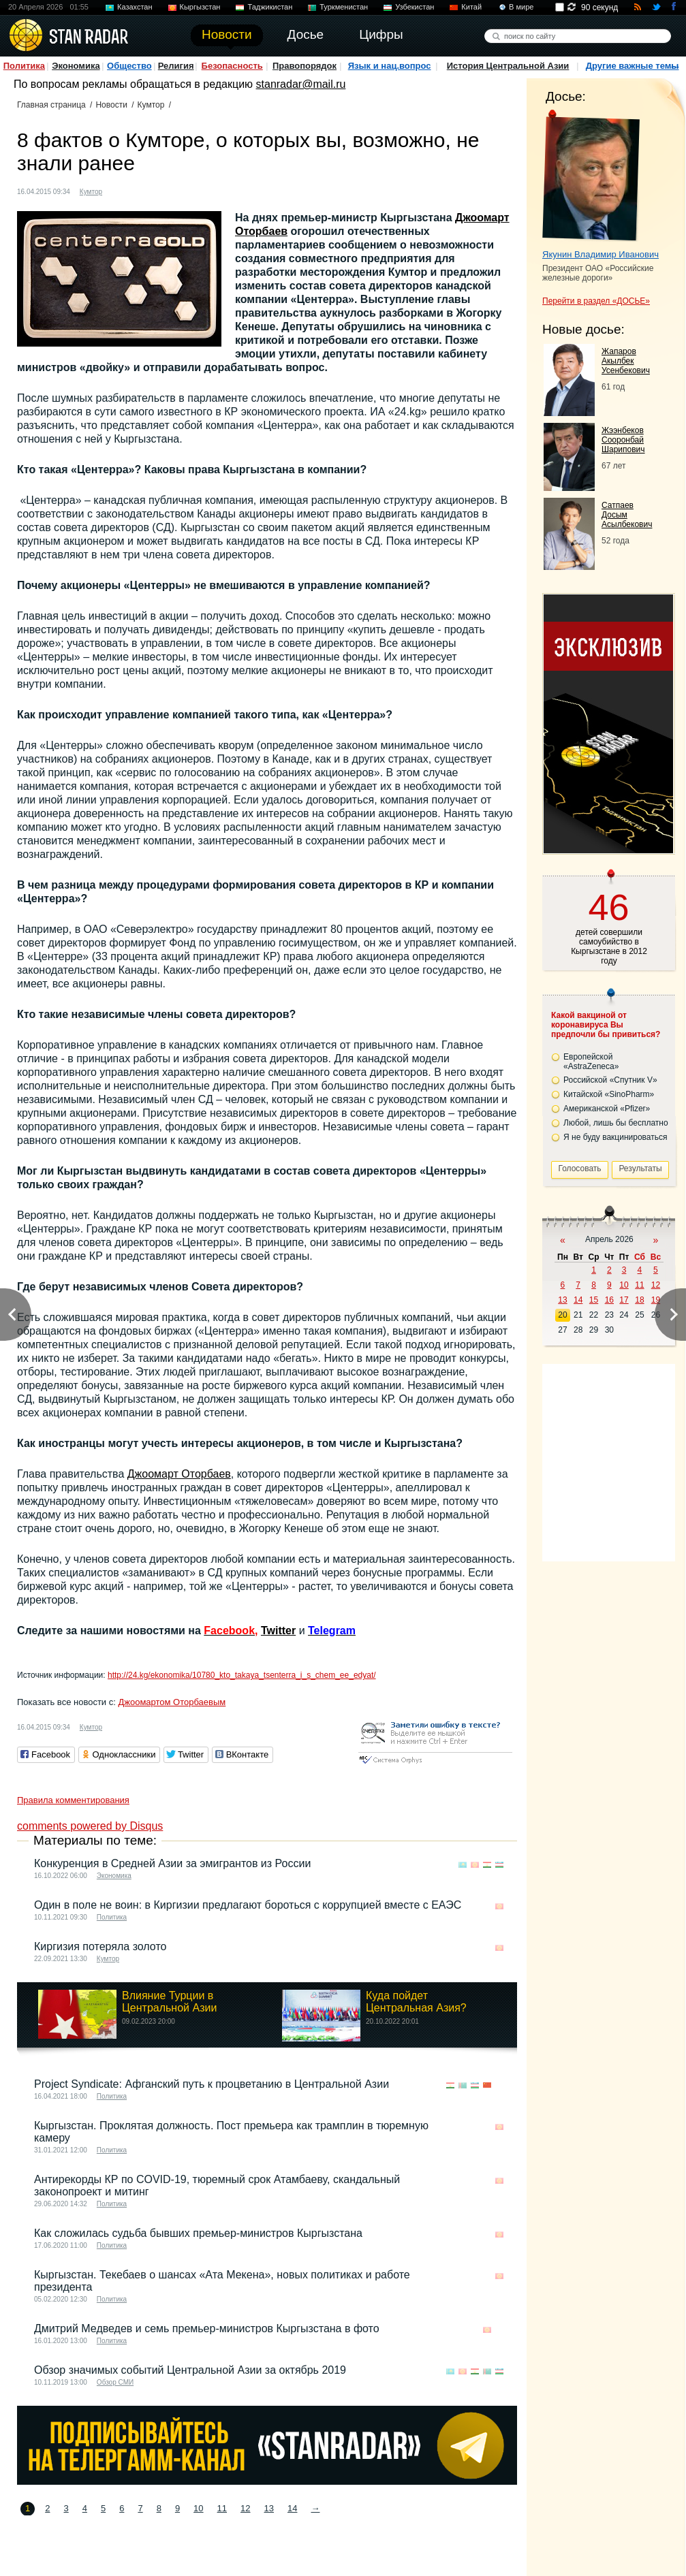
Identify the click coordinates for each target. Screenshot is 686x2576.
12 (245, 2508)
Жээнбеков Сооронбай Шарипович (623, 440)
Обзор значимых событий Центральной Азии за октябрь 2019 (190, 2370)
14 (292, 2508)
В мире (521, 7)
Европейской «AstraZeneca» (591, 1061)
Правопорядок (304, 66)
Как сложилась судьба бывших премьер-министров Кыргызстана (198, 2233)
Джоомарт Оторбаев (179, 1474)
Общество (129, 66)
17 (623, 1300)
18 (639, 1300)
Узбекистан (414, 7)
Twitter (278, 1630)
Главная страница (51, 105)
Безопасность (232, 66)
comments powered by (90, 1826)
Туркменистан (343, 7)
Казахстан (135, 7)
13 (269, 2508)
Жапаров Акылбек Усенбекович (626, 361)
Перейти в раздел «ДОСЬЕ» (596, 301)
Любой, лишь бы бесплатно (615, 1123)
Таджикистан (269, 7)
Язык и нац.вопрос (389, 66)
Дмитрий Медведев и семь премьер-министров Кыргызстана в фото (206, 2328)
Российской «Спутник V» (610, 1080)
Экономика (76, 66)
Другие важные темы (632, 66)
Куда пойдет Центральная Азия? (416, 2002)
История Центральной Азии (508, 66)
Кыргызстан (200, 7)
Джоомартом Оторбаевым (171, 1702)
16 (609, 1300)
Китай (471, 7)
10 (198, 2508)
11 (222, 2508)
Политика (24, 66)
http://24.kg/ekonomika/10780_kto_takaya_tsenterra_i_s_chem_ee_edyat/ (242, 1675)
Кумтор (151, 105)
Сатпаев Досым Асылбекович (627, 514)
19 (655, 1300)
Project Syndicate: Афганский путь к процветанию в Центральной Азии (211, 2084)
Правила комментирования (73, 1800)
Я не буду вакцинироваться (615, 1137)
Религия (176, 66)
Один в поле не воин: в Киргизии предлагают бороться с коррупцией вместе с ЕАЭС (247, 1905)
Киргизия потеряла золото (100, 1946)
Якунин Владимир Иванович (600, 254)
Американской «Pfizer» (606, 1108)
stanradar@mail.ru (301, 84)
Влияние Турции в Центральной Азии (169, 2002)
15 (593, 1300)
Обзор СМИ (115, 2382)
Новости (111, 105)
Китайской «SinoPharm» (608, 1094)
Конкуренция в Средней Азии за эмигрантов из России (172, 1863)
